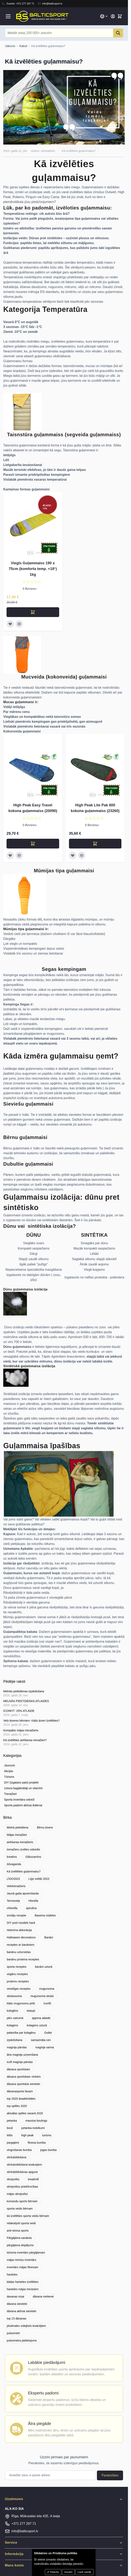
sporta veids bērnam (20, 2208)
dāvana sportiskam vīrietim (24, 2076)
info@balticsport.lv (52, 3)
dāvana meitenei (43, 2296)
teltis (10, 2135)
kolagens (12, 2025)
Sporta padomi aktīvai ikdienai (23, 1805)
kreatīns (12, 1856)
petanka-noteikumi (33, 2128)
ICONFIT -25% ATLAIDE (18, 1710)
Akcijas (8, 1771)
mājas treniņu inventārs (21, 2259)
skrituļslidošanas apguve (22, 2172)
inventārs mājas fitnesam (22, 2267)
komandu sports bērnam (22, 2201)
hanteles (12, 2274)
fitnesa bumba (37, 2142)
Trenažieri (10, 1794)
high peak (27, 2135)
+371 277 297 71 (25, 3)
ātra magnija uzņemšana (22, 2054)
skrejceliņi (13, 2179)
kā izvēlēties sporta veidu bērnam (28, 2216)
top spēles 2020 (17, 2106)
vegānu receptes (17, 1974)
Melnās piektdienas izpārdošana (23, 1691)
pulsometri (13, 2333)
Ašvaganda (14, 1864)
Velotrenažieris (16, 1886)
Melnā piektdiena (17, 1827)
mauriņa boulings (36, 2120)
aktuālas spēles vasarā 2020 (25, 2113)
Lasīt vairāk (84, 2572)
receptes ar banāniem (20, 1944)
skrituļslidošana (16, 2157)
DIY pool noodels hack (21, 1922)
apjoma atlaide (41, 2018)
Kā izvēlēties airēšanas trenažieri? (25, 1740)
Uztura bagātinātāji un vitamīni (23, 1788)
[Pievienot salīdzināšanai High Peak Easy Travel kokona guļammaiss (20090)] (19, 855)
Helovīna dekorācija (19, 1930)
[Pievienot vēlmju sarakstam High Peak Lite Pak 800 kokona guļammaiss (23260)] (72, 855)
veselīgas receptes (19, 1988)
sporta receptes (17, 1966)
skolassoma (14, 1996)
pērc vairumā (15, 2018)
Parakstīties (110, 2475)
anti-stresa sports (18, 2230)
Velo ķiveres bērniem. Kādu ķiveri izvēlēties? (31, 1720)
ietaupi (31, 2010)
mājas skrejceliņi (17, 2194)
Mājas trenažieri (17, 1834)
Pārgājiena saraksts (19, 2237)
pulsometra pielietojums (22, 2340)
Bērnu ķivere (45, 1827)
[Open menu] (8, 16)
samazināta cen (41, 2040)
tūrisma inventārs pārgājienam (26, 2252)
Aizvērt (68, 2572)
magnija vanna (44, 2047)
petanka (12, 2120)
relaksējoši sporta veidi (21, 2223)
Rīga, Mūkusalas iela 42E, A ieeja (35, 2516)
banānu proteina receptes (23, 1959)
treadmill (33, 2179)
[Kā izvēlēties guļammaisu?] (48, 46)
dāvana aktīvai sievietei (21, 2311)
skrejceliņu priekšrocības (22, 2186)
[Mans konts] (113, 16)
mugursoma (46, 1988)
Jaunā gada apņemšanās (23, 1893)
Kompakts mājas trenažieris (20, 1730)
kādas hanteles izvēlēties (23, 2281)
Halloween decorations (21, 1937)
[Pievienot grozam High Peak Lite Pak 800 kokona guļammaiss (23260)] (95, 843)
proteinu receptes (18, 1981)
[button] (64, 2499)
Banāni (48, 1937)
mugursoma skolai (42, 1996)
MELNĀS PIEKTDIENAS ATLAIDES (26, 1701)
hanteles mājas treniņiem (23, 2289)
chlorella (12, 1908)
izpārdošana (14, 2040)
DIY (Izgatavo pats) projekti (21, 1782)
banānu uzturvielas (19, 1952)
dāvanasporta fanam (20, 2091)
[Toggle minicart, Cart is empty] (120, 16)
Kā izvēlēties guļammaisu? (78, 150)
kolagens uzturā (37, 2025)
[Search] (118, 33)
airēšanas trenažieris (20, 1842)
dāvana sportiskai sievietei (23, 2084)
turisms (46, 2135)
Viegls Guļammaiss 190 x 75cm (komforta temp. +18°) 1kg (33, 569)
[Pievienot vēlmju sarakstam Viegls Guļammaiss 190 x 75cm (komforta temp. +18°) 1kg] (10, 624)
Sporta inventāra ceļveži (19, 1799)
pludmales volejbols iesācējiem (26, 2325)
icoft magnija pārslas (20, 2062)
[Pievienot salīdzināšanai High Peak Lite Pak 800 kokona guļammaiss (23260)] (81, 855)
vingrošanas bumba (19, 2150)
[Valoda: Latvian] (104, 16)
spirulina (31, 1908)
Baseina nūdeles (45, 1915)
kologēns (12, 2010)
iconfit (47, 2003)
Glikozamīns (33, 1856)
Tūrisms (9, 1776)
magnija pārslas (17, 2047)
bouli (10, 2128)
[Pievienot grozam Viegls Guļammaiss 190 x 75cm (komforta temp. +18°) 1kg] (33, 612)
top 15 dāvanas (16, 2318)
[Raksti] (23, 46)
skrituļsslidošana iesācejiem (24, 2164)
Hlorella (33, 1900)
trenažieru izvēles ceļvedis (23, 1849)
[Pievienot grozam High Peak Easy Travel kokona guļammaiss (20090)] (33, 843)
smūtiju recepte (16, 1915)
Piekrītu (54, 2572)
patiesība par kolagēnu (21, 2032)
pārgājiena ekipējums (20, 2245)
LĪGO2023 (13, 1878)
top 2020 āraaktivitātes (21, 2098)
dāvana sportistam (18, 2069)
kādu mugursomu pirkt (21, 2003)
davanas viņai (15, 2296)
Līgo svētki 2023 (39, 1878)
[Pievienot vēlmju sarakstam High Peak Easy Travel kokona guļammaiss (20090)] (10, 855)
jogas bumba (48, 2150)
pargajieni (13, 2142)
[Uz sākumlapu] (10, 46)
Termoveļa (13, 1900)
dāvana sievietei (17, 2303)
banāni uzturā (43, 1966)
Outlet (48, 2032)
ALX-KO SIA (14, 2508)
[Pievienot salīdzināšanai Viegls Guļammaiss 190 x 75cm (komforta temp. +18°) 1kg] (19, 624)
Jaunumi (9, 1765)
